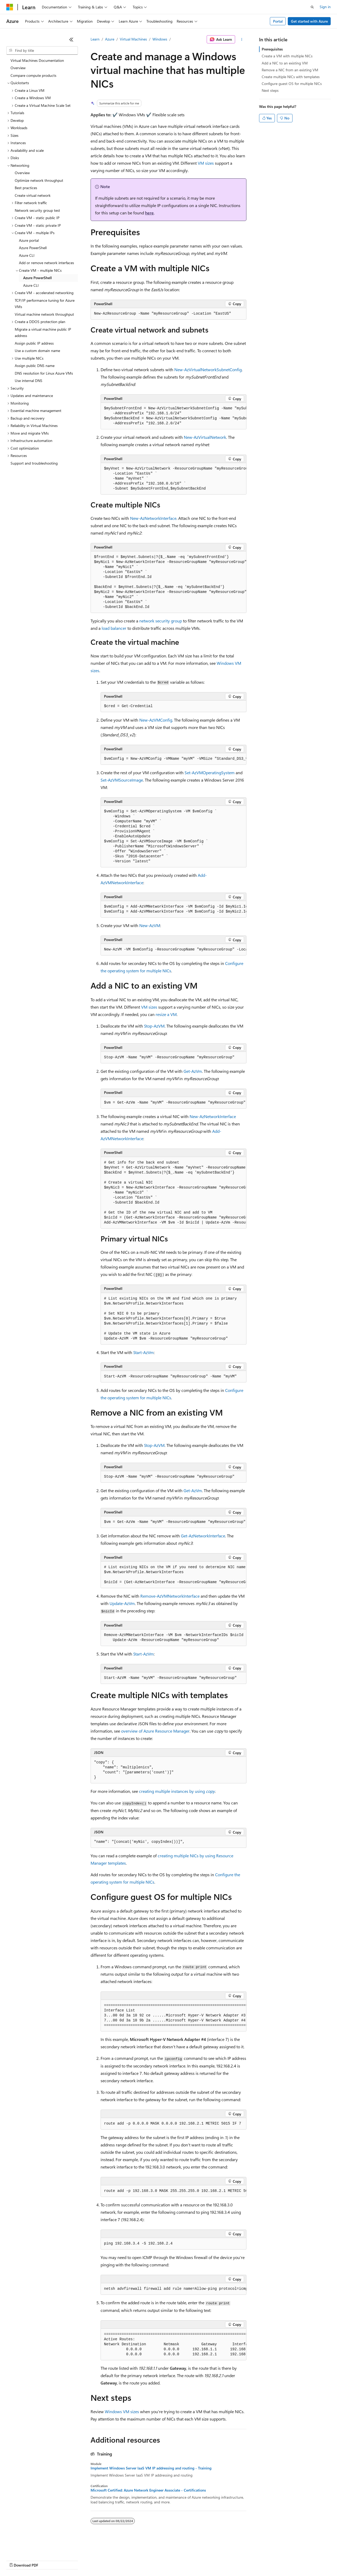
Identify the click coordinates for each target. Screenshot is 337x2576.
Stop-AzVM (154, 1026)
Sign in (325, 6)
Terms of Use (192, 2560)
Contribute (94, 2560)
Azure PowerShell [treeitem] (33, 247)
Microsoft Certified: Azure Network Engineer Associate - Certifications (148, 2490)
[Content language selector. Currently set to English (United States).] (30, 2547)
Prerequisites (272, 49)
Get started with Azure (309, 21)
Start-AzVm (143, 1352)
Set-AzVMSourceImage (122, 780)
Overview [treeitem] (18, 67)
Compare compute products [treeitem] (33, 75)
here (149, 212)
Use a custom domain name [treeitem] (37, 350)
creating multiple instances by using (177, 1791)
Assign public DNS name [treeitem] (34, 365)
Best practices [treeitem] (26, 187)
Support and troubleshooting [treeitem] (34, 463)
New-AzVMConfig (155, 720)
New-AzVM (149, 925)
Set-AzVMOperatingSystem (210, 772)
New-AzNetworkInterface (153, 518)
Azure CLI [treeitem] (26, 255)
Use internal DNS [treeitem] (28, 380)
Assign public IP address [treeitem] (34, 343)
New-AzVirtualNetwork (205, 437)
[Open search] (312, 7)
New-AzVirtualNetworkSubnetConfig (208, 369)
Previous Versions (48, 2560)
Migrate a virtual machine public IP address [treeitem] (43, 332)
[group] (173, 416)
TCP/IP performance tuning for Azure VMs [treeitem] (45, 303)
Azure (109, 39)
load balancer (114, 628)
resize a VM (166, 1014)
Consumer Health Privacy (151, 2560)
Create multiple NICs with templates (291, 76)
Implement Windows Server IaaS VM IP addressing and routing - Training (151, 2468)
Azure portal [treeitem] (29, 240)
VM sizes (206, 163)
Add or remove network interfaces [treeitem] (46, 262)
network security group (160, 620)
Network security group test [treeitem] (37, 210)
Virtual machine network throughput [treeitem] (44, 314)
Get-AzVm (193, 1071)
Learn (95, 39)
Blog (71, 2560)
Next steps (270, 90)
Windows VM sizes (122, 2411)
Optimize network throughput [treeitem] (39, 180)
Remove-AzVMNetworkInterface (170, 1596)
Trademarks (218, 2560)
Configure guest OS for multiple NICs (292, 83)
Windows (159, 39)
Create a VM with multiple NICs (287, 55)
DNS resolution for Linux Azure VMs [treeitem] (44, 373)
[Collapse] (71, 39)
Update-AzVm (122, 1603)
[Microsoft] (9, 7)
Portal (278, 21)
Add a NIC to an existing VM (285, 63)
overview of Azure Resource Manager (155, 1731)
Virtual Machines (133, 39)
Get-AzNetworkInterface (203, 1535)
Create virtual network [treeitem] (33, 195)
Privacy (115, 2560)
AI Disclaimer (16, 2560)
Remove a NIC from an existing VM (290, 69)
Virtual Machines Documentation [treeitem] (37, 60)
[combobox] (42, 50)
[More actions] (241, 39)
